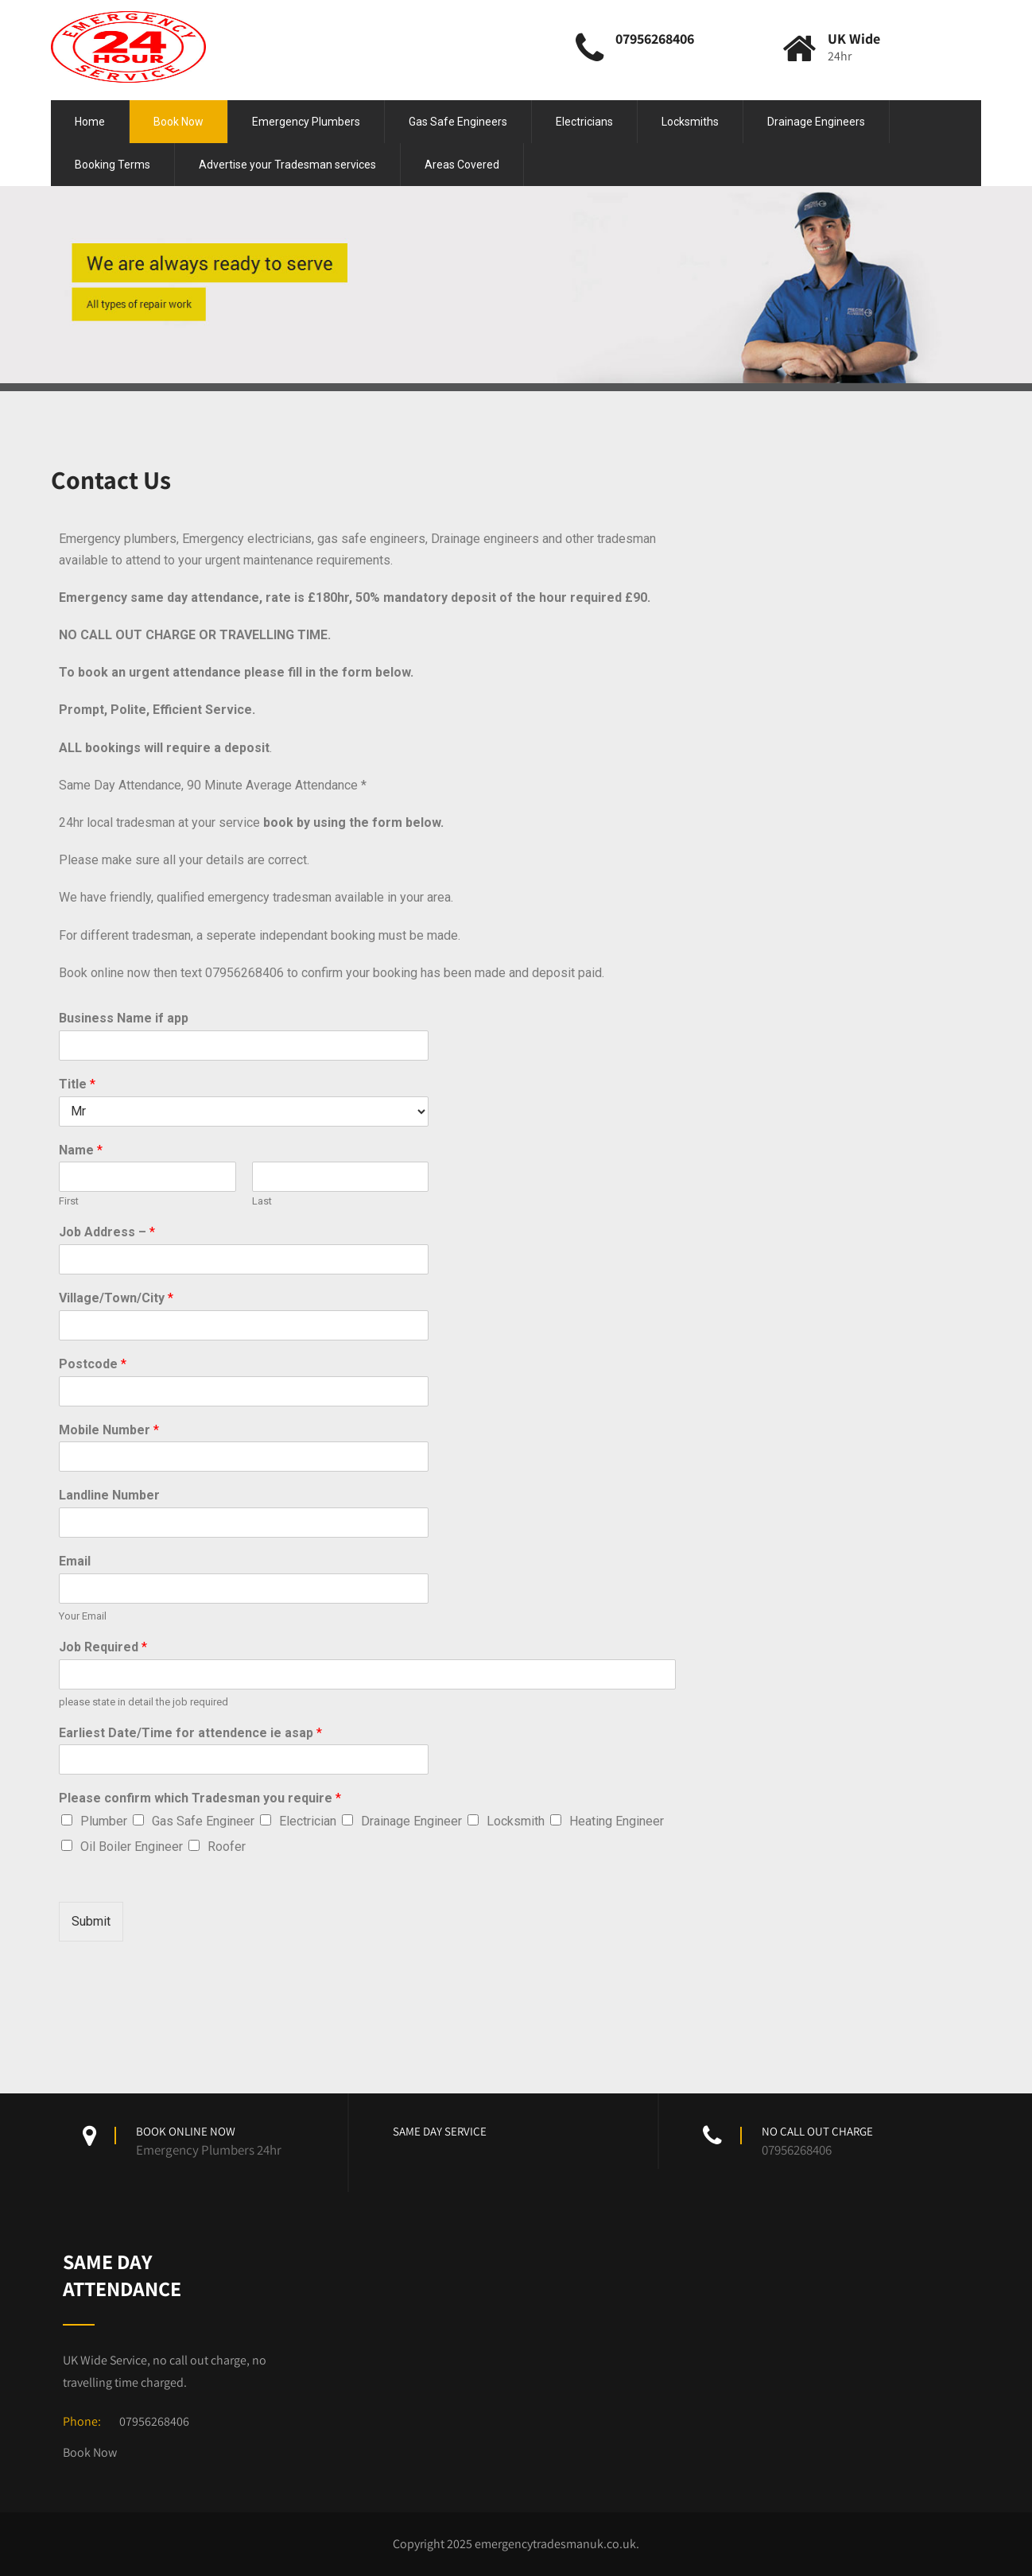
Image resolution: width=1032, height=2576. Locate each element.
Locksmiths (690, 121)
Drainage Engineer (411, 1821)
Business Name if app (123, 1018)
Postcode (92, 1363)
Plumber (103, 1821)
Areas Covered (462, 164)
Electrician (307, 1821)
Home (90, 121)
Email (75, 1561)
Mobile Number (109, 1429)
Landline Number (109, 1495)
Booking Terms (112, 164)
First (69, 1201)
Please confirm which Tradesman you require (200, 1798)
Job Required (103, 1647)
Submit (91, 1921)
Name (81, 1150)
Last (262, 1201)
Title (77, 1084)
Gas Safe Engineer (203, 1821)
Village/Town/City (116, 1297)
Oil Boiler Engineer (131, 1846)
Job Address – (107, 1232)
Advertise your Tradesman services (287, 164)
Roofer (227, 1846)
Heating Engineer (616, 1821)
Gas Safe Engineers (458, 121)
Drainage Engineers (816, 121)
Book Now (178, 121)
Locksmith (516, 1821)
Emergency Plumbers (306, 121)
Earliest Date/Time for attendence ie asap (190, 1732)
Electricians (584, 121)
